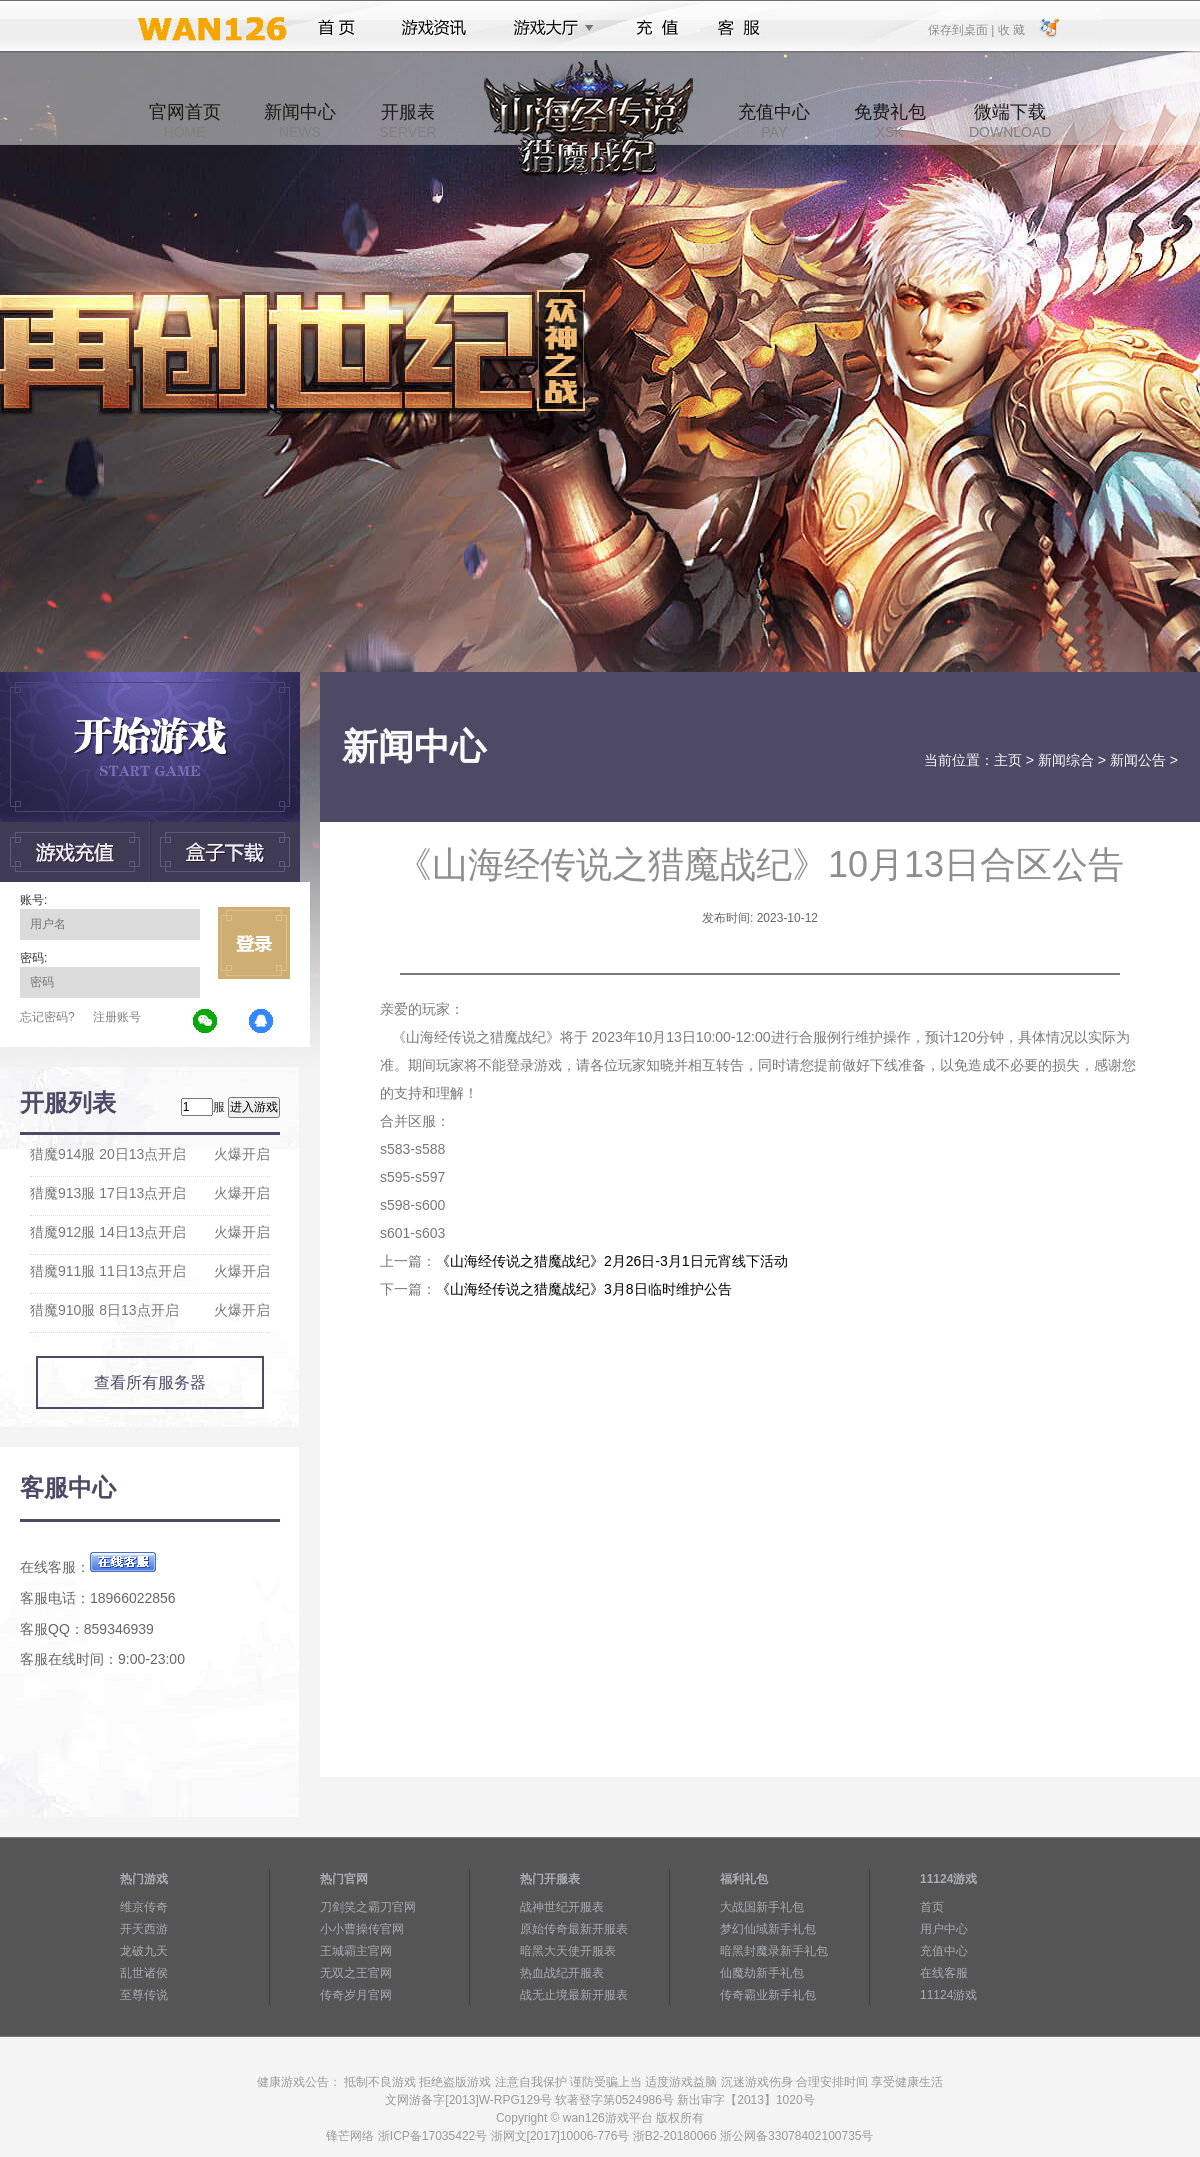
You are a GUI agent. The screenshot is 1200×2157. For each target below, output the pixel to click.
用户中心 (944, 1929)
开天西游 (144, 1929)
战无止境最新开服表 (574, 1995)
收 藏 (1010, 29)
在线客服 (944, 1973)
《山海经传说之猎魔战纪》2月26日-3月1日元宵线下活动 (612, 1261)
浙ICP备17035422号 (432, 2136)
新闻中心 (300, 121)
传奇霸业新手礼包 (768, 1995)
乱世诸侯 (144, 1973)
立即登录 (254, 943)
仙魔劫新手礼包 (762, 1973)
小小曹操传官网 (362, 1929)
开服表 (407, 121)
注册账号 (117, 1017)
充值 (656, 28)
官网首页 (185, 121)
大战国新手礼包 (762, 1907)
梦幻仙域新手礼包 (768, 1929)
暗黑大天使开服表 (568, 1951)
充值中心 (774, 121)
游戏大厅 (548, 28)
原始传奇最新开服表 (574, 1929)
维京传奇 (144, 1907)
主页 (1008, 760)
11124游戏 (948, 1995)
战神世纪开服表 (562, 1907)
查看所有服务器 (150, 1382)
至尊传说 (144, 1995)
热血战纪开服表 (562, 1973)
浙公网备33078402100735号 (796, 2136)
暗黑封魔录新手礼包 (774, 1951)
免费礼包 (890, 121)
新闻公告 (1138, 760)
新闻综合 (1066, 760)
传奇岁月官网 (356, 1995)
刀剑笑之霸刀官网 (368, 1907)
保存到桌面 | (962, 29)
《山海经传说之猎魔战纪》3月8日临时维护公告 (584, 1289)
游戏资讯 (434, 28)
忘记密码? (47, 1017)
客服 (739, 28)
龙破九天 (144, 1951)
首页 (336, 28)
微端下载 (1010, 121)
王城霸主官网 (356, 1951)
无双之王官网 (356, 1973)
